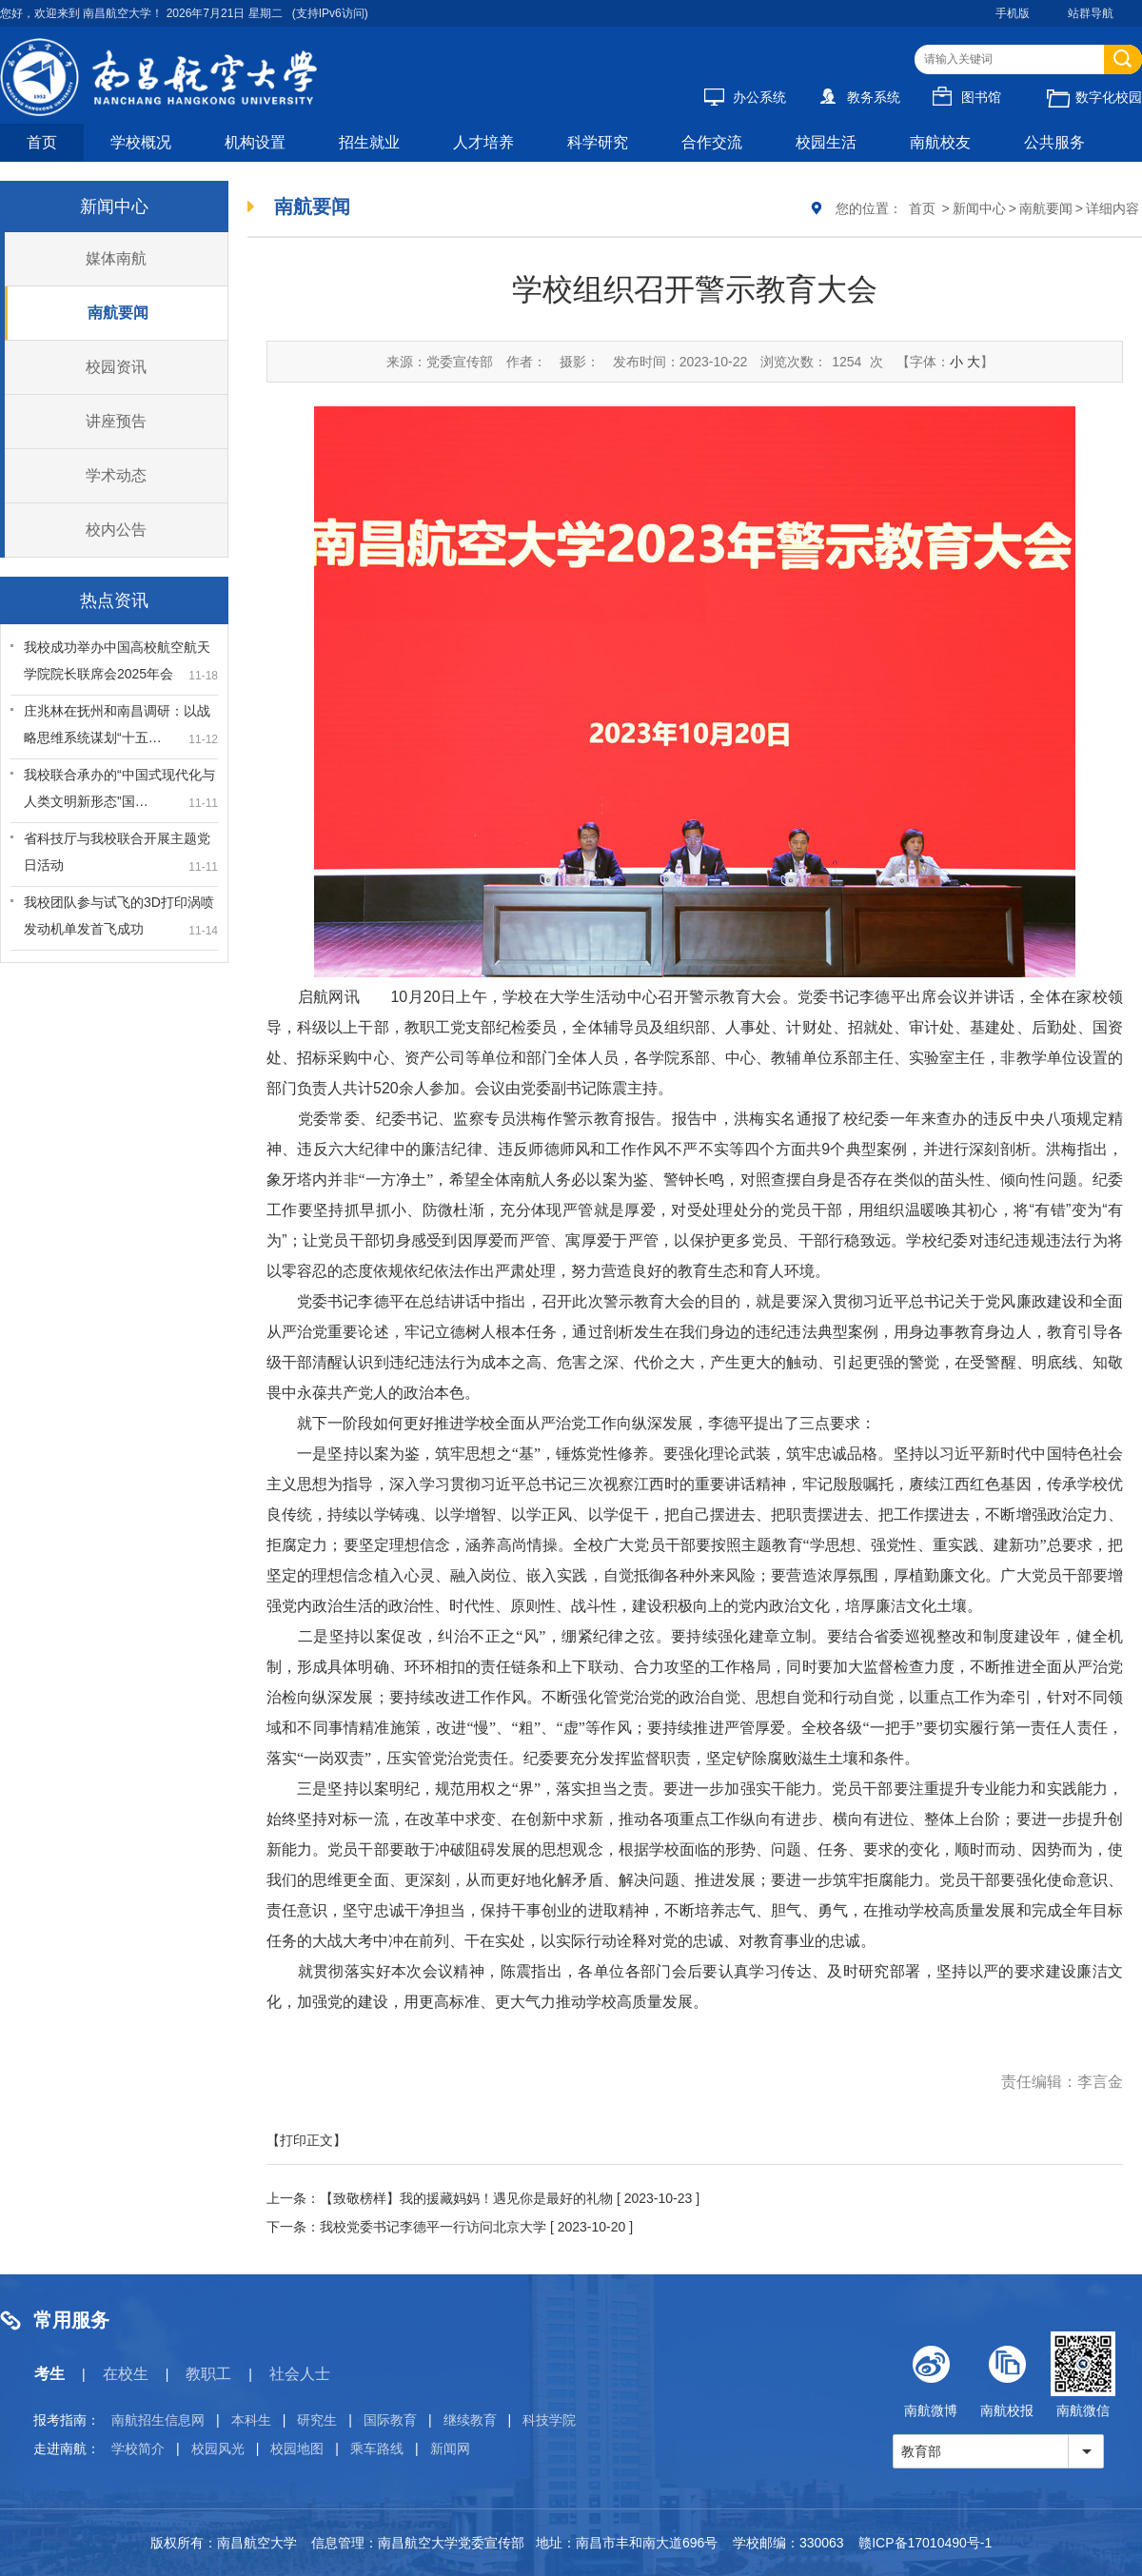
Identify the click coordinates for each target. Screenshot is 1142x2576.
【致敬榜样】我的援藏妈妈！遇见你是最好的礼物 (466, 2198)
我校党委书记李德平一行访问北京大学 (433, 2226)
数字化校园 (1094, 97)
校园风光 (218, 2448)
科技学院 (549, 2420)
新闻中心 (979, 208)
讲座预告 (116, 421)
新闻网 (450, 2448)
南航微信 (1083, 2374)
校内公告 (116, 529)
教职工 (208, 2374)
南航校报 (1007, 2374)
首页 (42, 142)
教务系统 (859, 97)
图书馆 (967, 97)
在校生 (125, 2374)
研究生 (317, 2420)
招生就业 (369, 142)
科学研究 (597, 142)
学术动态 (116, 475)
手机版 (1012, 13)
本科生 (251, 2420)
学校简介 (138, 2448)
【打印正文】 (306, 2140)
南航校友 (940, 142)
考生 (49, 2374)
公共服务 (1054, 142)
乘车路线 (377, 2448)
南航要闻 (118, 313)
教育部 (921, 2451)
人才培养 (483, 142)
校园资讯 (116, 367)
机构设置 (255, 142)
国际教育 (390, 2420)
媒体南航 (116, 258)
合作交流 (711, 142)
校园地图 (297, 2448)
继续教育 (470, 2420)
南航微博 (930, 2374)
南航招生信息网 (158, 2420)
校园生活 (826, 142)
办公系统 (745, 97)
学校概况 (140, 142)
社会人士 (299, 2374)
